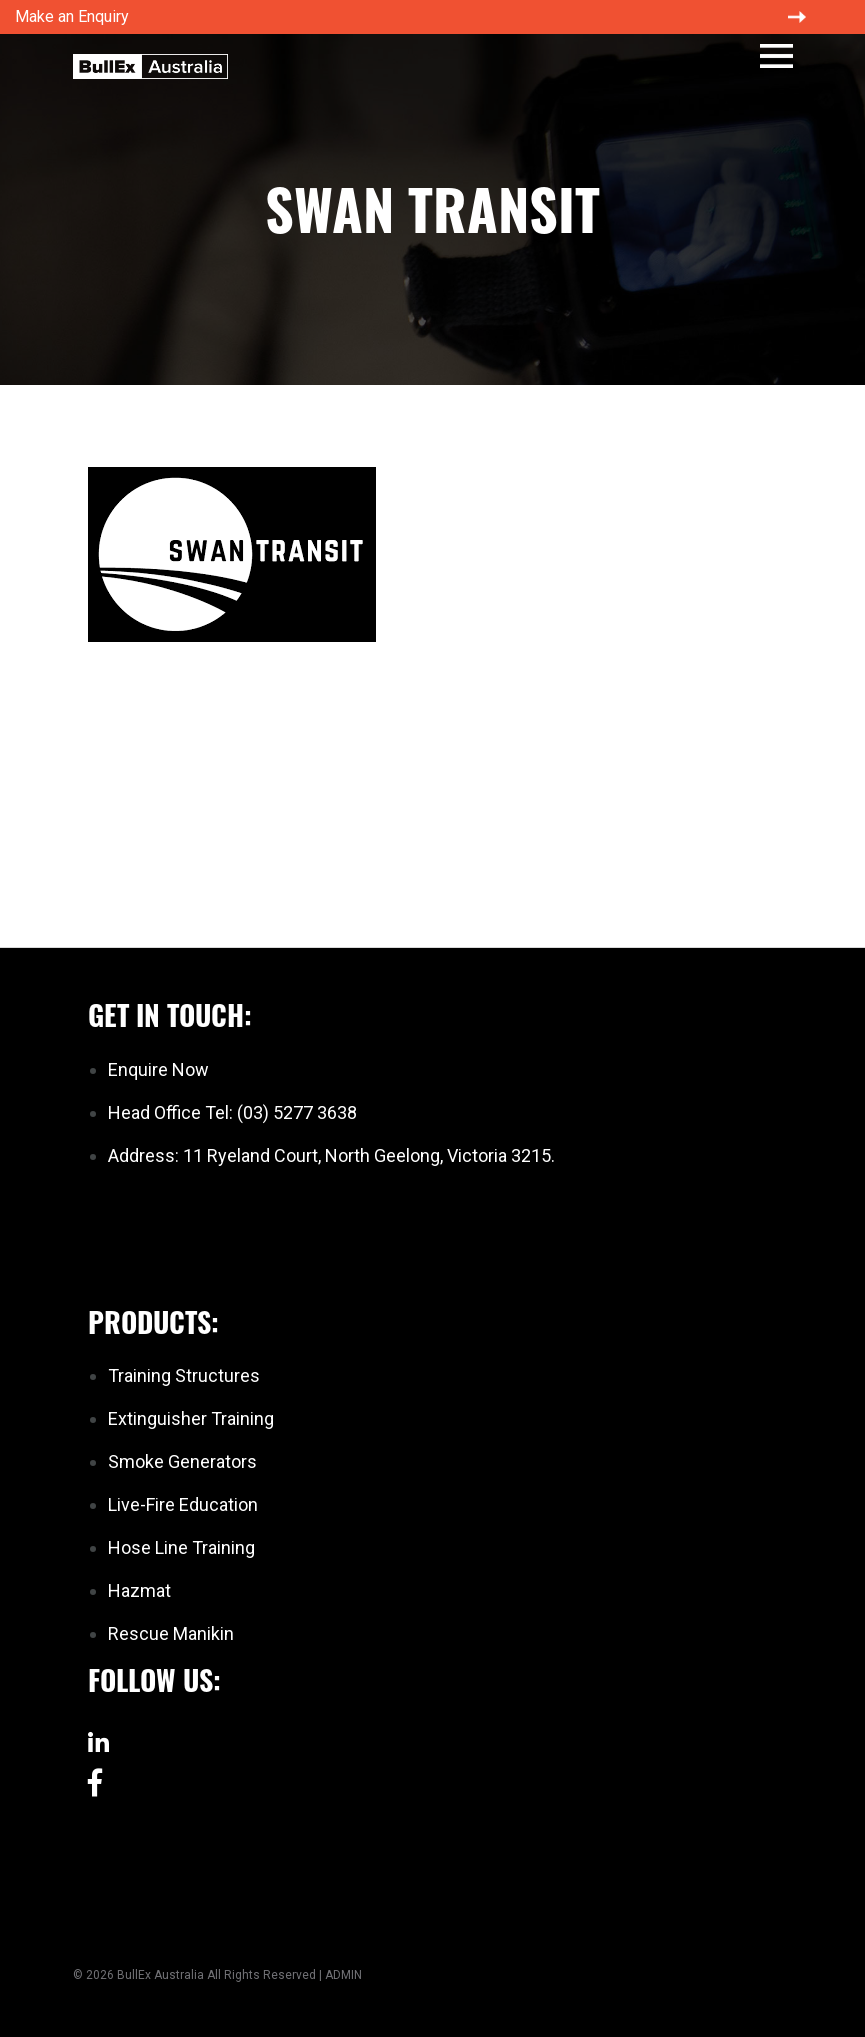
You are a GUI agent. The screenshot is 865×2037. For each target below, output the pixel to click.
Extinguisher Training (191, 1418)
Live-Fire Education (183, 1504)
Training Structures (184, 1375)
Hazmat (139, 1590)
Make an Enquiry (72, 16)
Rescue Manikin (171, 1633)
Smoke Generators (182, 1461)
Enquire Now (158, 1069)
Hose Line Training (181, 1547)
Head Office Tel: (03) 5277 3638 (232, 1112)
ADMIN (343, 1975)
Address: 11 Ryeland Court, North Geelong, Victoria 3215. (331, 1155)
